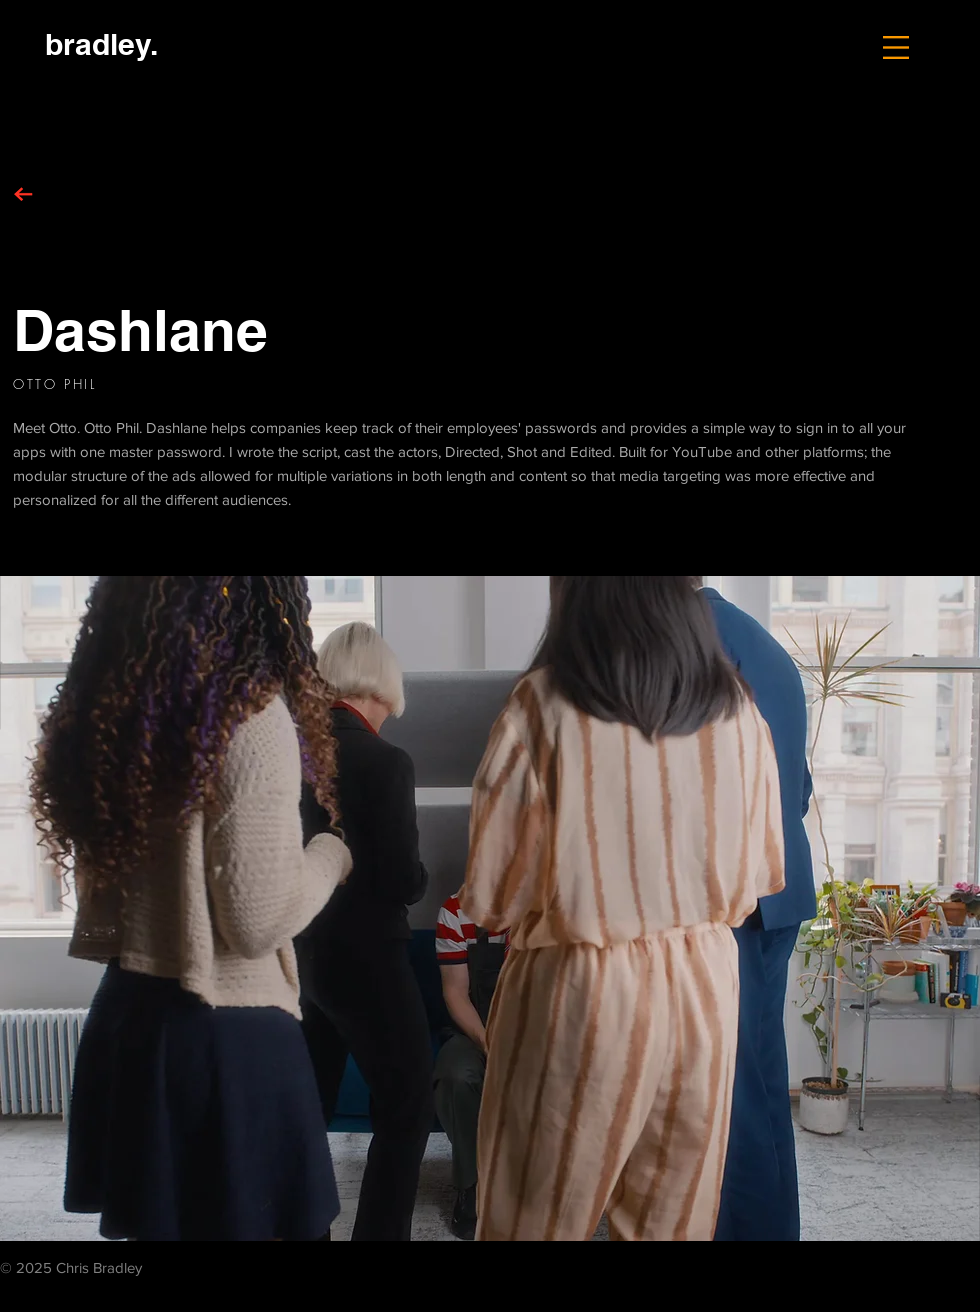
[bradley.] (101, 43)
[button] (896, 47)
